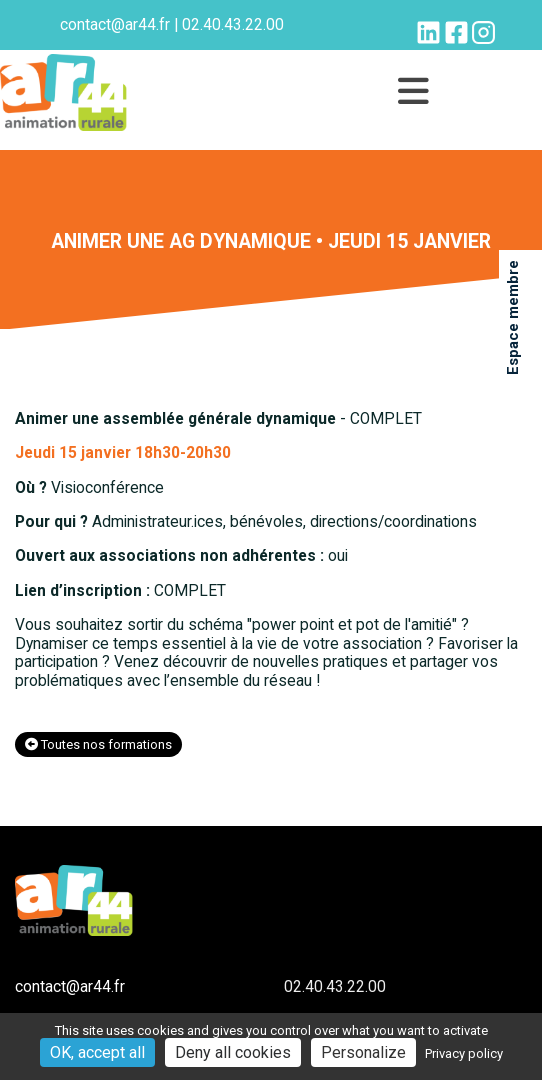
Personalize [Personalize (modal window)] (363, 1052)
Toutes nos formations (98, 744)
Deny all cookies (233, 1052)
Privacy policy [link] (464, 1053)
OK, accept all (97, 1052)
